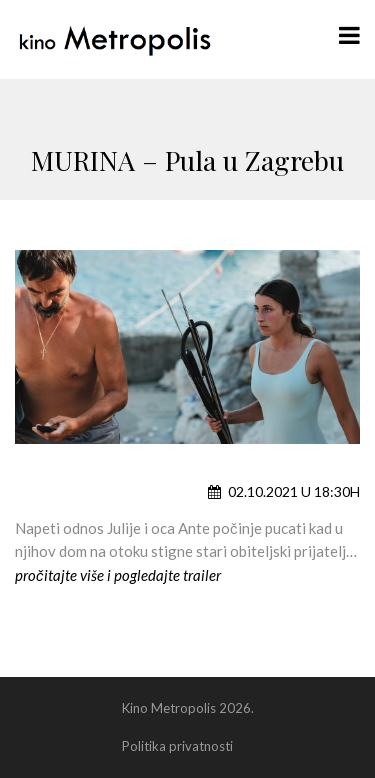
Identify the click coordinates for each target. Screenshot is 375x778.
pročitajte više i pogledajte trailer (118, 575)
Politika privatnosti (177, 746)
